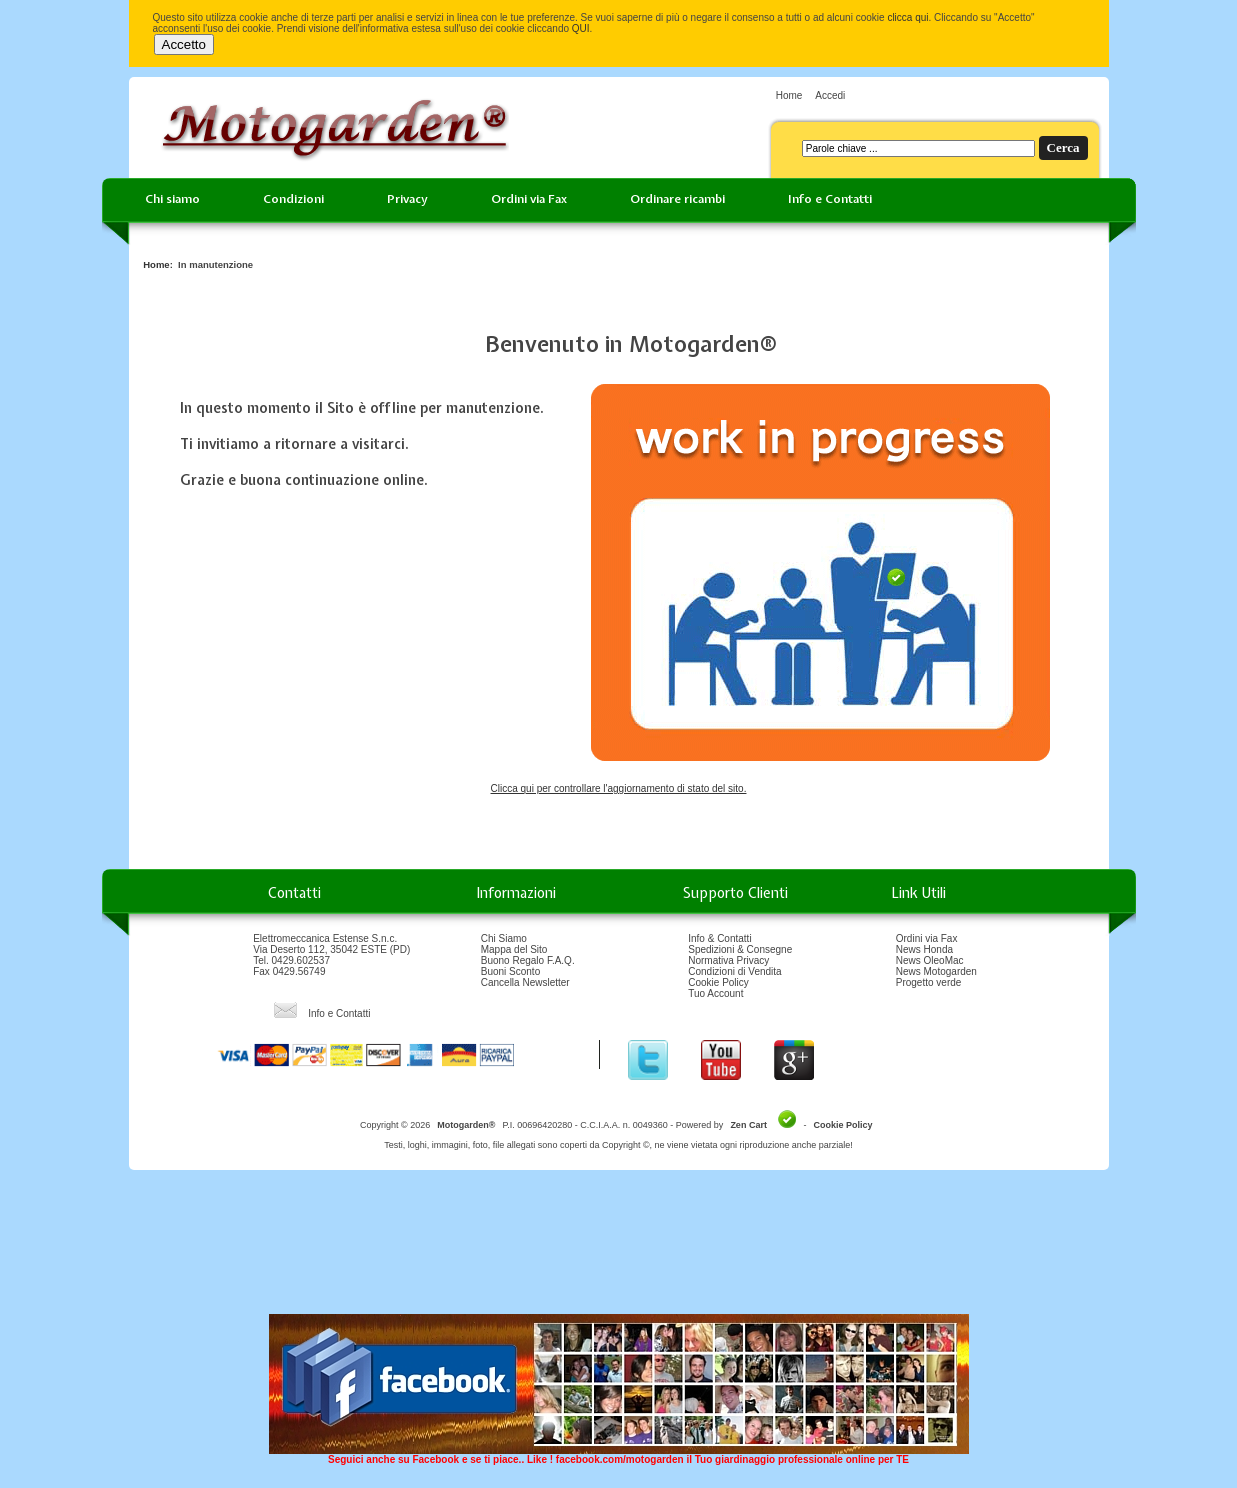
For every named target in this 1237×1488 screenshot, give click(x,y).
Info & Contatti (719, 938)
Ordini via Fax (529, 199)
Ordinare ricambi (677, 199)
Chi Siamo (504, 938)
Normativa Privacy (728, 960)
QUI (581, 28)
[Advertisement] (619, 1249)
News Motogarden (936, 971)
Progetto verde (929, 982)
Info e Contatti (830, 199)
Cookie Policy (718, 982)
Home (789, 95)
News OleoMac (930, 960)
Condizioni (293, 199)
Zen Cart (748, 1125)
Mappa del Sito (514, 949)
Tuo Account (715, 993)
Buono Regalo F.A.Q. (528, 960)
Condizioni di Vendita (734, 971)
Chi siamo (172, 199)
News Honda (924, 949)
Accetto (184, 44)
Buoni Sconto (511, 971)
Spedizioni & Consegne (740, 949)
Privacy (407, 199)
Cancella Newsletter (525, 982)
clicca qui (907, 17)
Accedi (830, 95)
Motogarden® (466, 1125)
